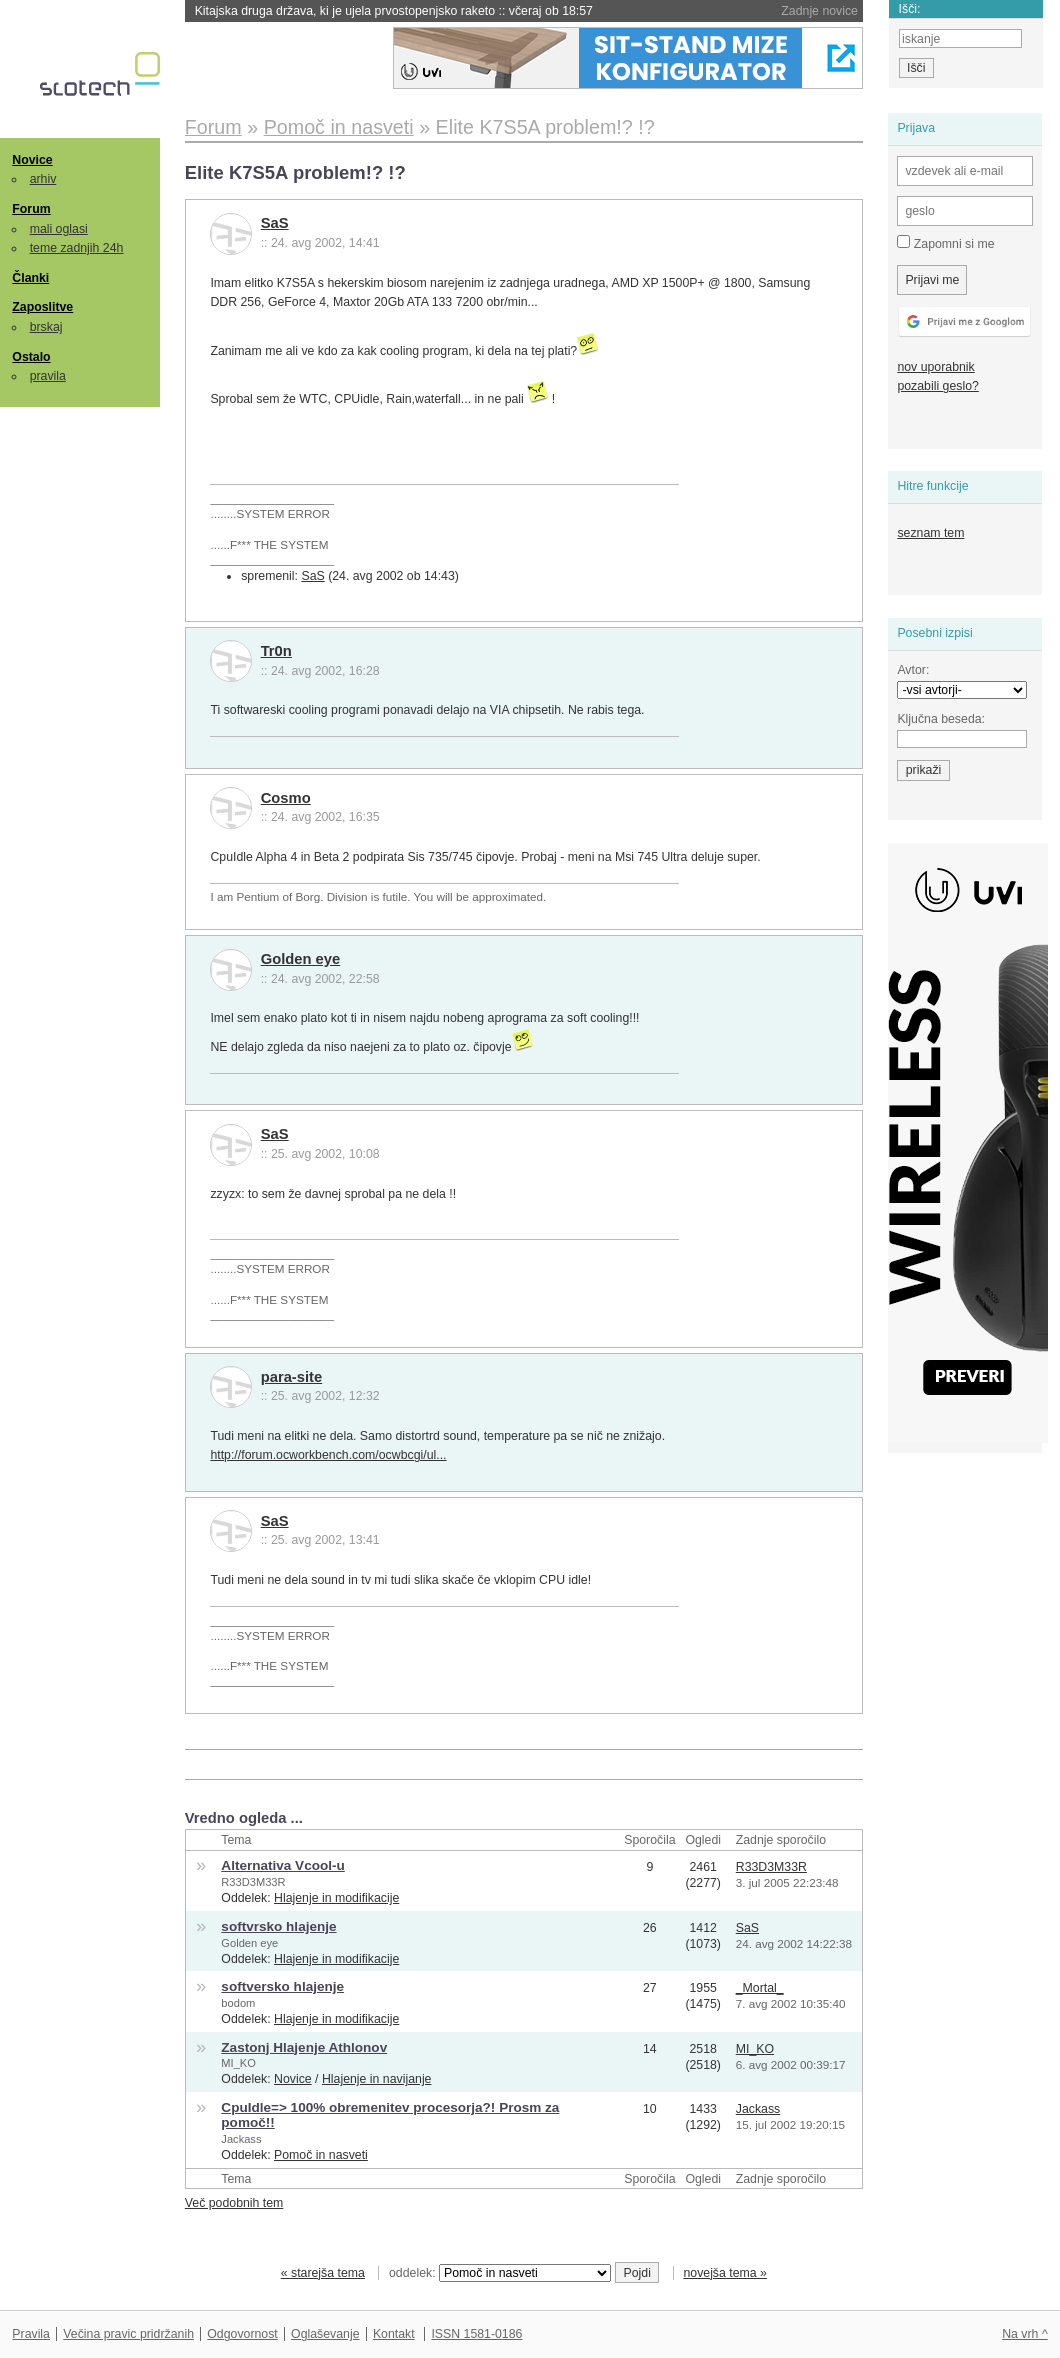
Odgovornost (242, 2334)
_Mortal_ (760, 1988)
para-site (292, 1377)
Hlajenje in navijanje (377, 2079)
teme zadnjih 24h (77, 248)
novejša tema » (725, 2273)
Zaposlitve (42, 307)
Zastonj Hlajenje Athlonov (304, 2047)
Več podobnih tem (234, 2203)
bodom (238, 2003)
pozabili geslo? (937, 386)
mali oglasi (59, 229)
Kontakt (394, 2334)
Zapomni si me (945, 243)
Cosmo (286, 798)
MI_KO (238, 2063)
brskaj (46, 327)
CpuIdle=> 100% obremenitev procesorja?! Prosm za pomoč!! (390, 2115)
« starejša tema (323, 2273)
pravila (48, 376)
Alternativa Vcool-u (282, 1865)
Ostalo (31, 357)
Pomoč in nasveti (321, 2155)
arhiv (43, 179)
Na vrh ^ (1024, 2334)
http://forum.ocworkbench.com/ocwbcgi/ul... (328, 1455)
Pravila (31, 2334)
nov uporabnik (935, 367)
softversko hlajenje (282, 1986)
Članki (30, 278)
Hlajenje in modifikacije (336, 1898)
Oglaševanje (325, 2334)
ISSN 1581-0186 (476, 2334)
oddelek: (500, 2273)
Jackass (241, 2139)
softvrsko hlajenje (278, 1926)
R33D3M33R (253, 1882)
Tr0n (276, 651)
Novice (32, 160)
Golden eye (301, 959)
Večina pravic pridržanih (128, 2334)
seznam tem (930, 533)
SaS (275, 223)
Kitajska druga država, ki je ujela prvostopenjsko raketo (394, 11)
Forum (31, 209)
